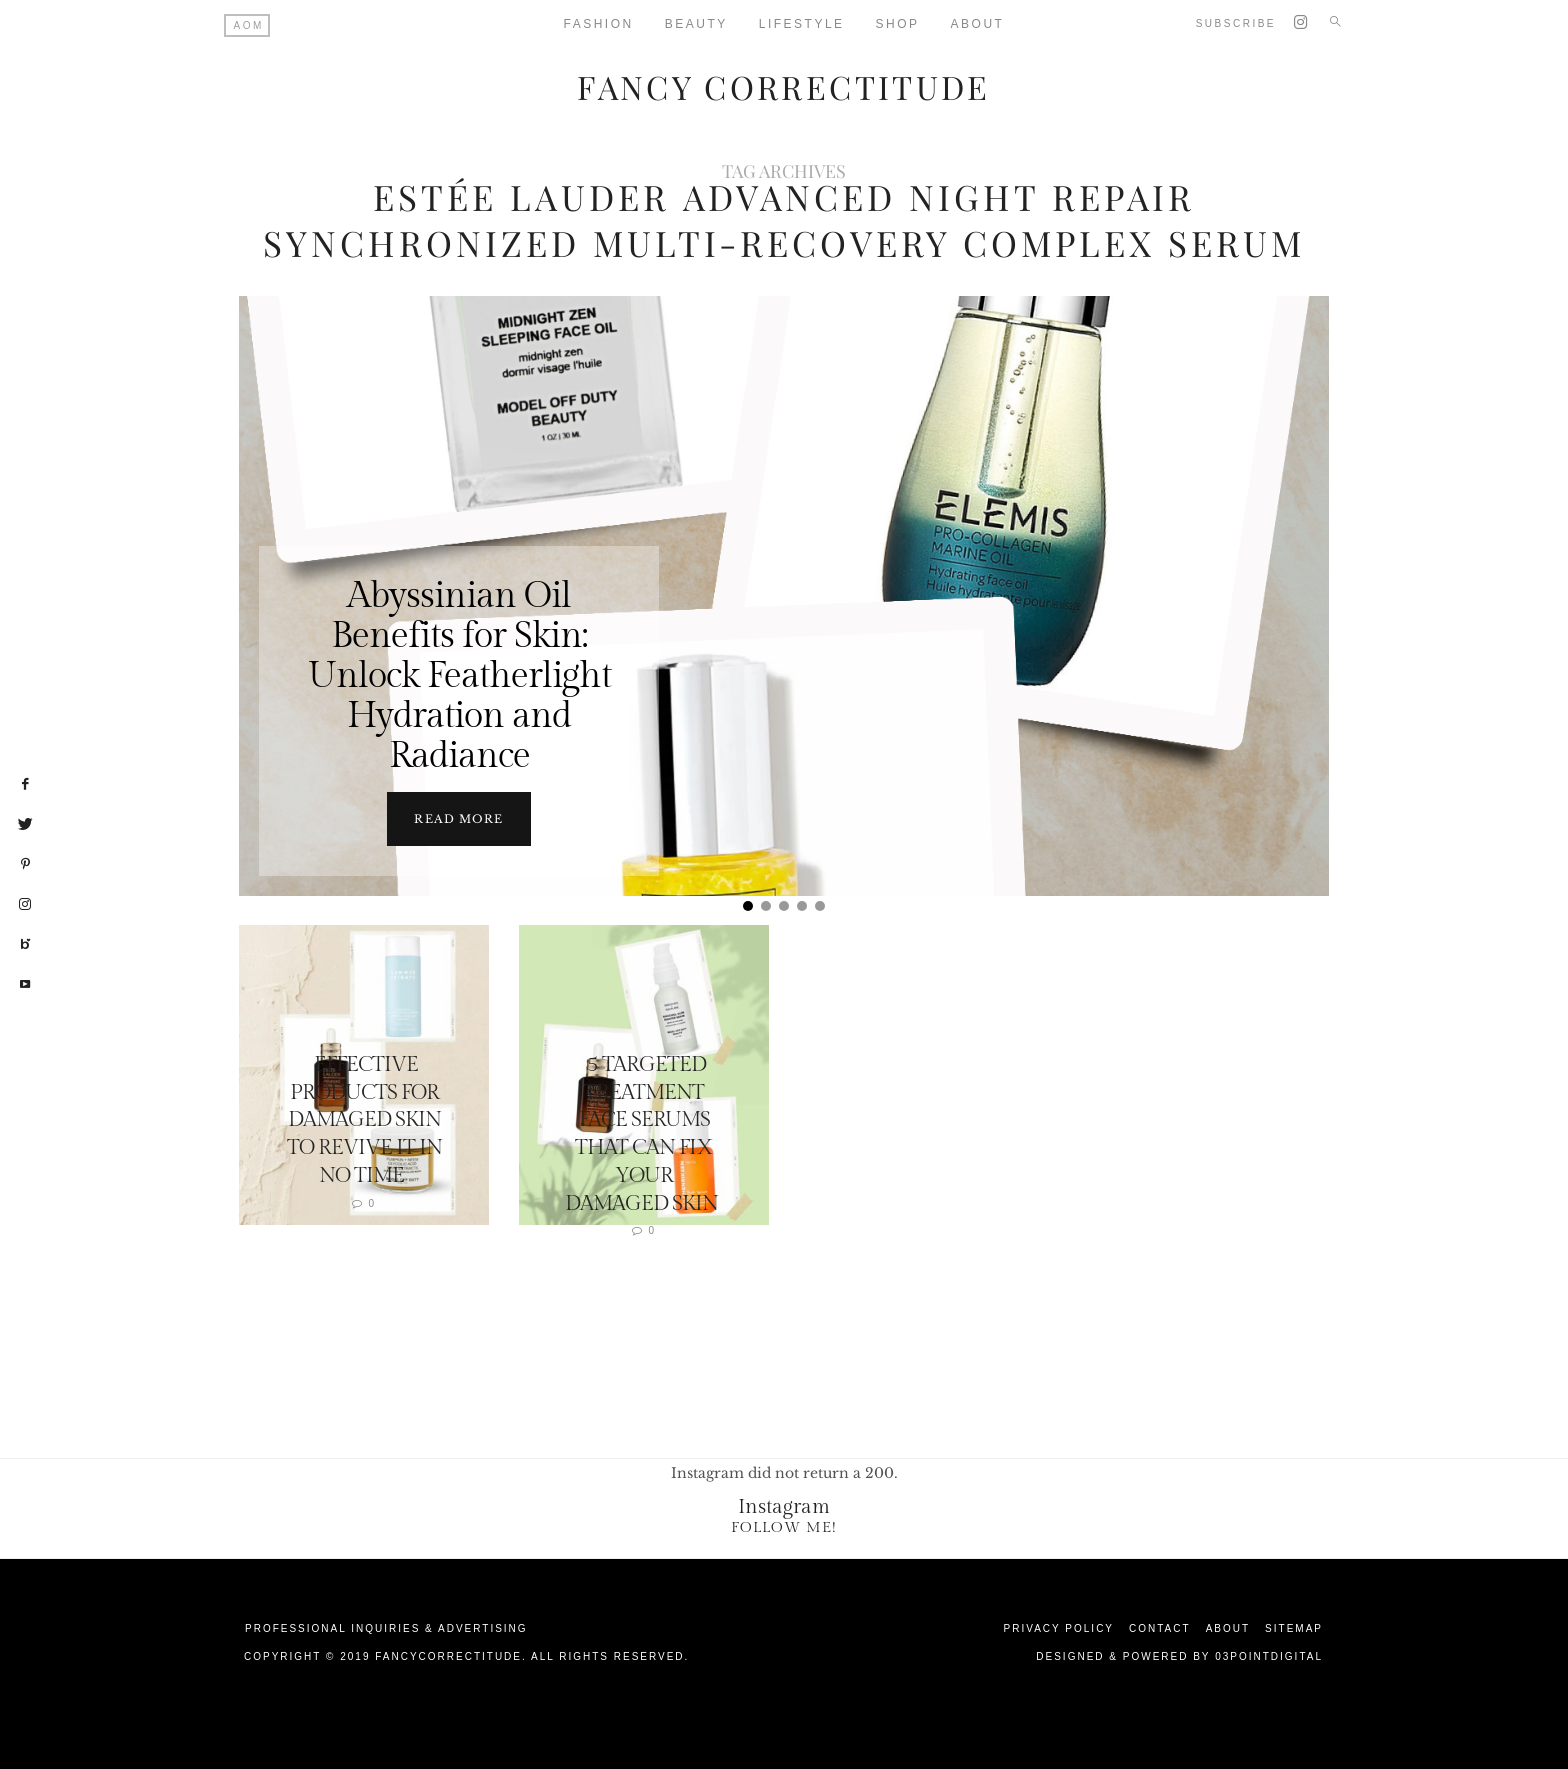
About (978, 24)
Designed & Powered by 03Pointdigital (1179, 1655)
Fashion (599, 24)
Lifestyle (802, 24)
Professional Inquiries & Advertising (386, 1627)
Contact (1160, 1627)
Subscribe (1236, 23)
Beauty (696, 24)
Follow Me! (784, 1526)
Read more (458, 818)
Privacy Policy (1059, 1627)
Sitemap (1294, 1627)
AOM (249, 25)
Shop (898, 24)
